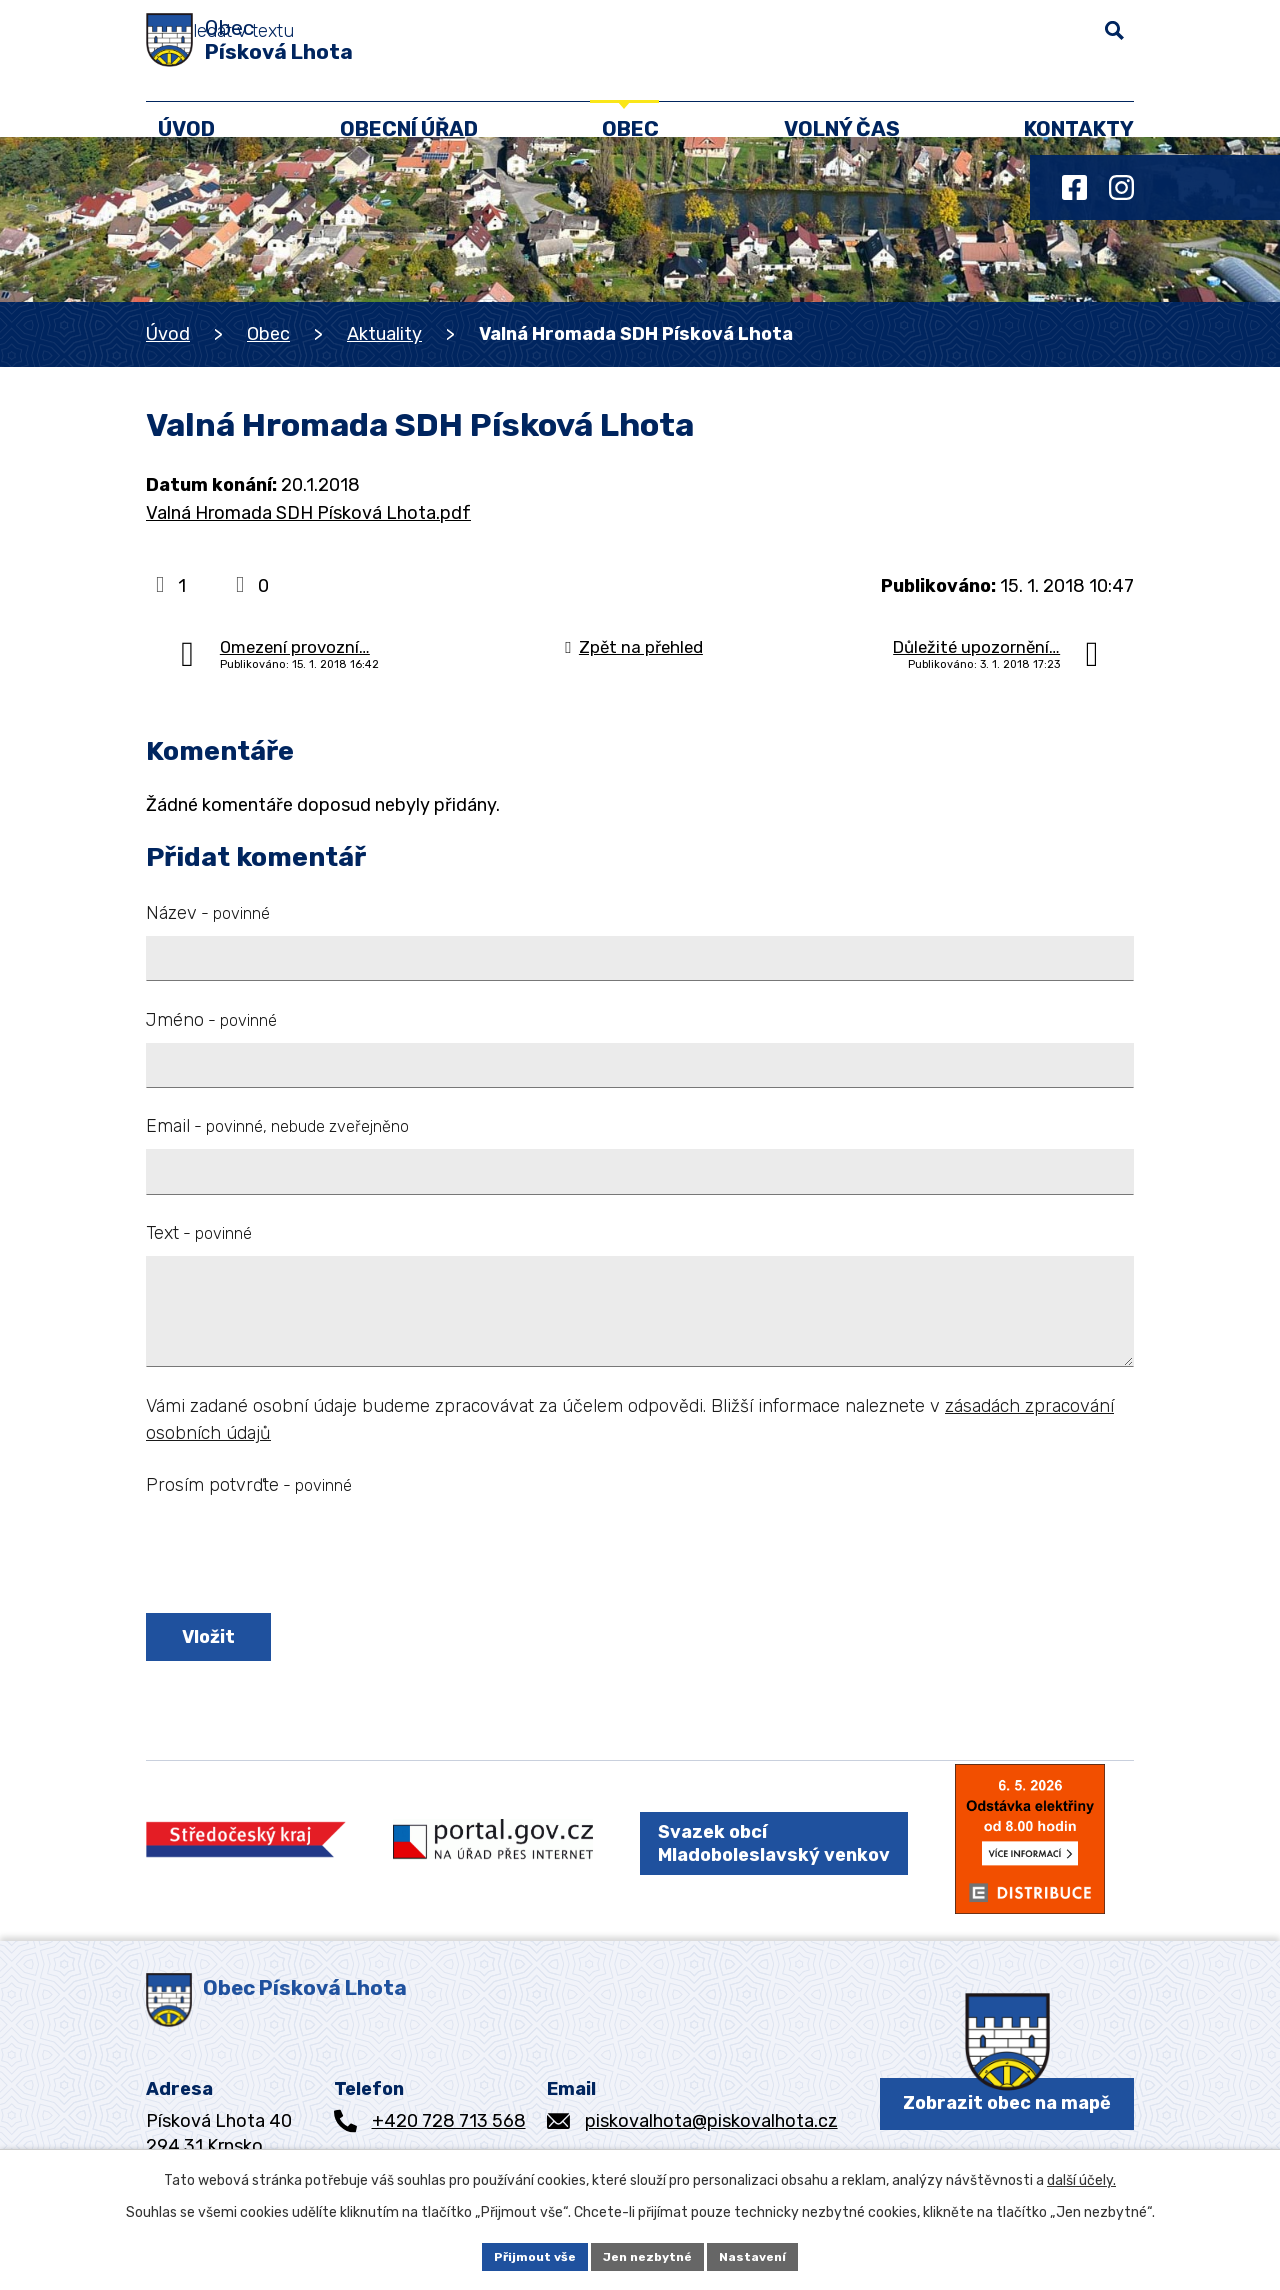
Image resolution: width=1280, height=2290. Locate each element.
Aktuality (384, 334)
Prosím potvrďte (249, 1485)
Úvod (168, 334)
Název (208, 913)
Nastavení (767, 2254)
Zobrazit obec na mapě (1007, 2117)
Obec (268, 334)
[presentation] (298, 1558)
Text (199, 1233)
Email (277, 1126)
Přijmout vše (522, 2254)
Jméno (211, 1020)
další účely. (1081, 2175)
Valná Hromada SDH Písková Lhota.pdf (308, 513)
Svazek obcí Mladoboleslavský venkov (774, 1854)
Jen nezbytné (649, 2254)
